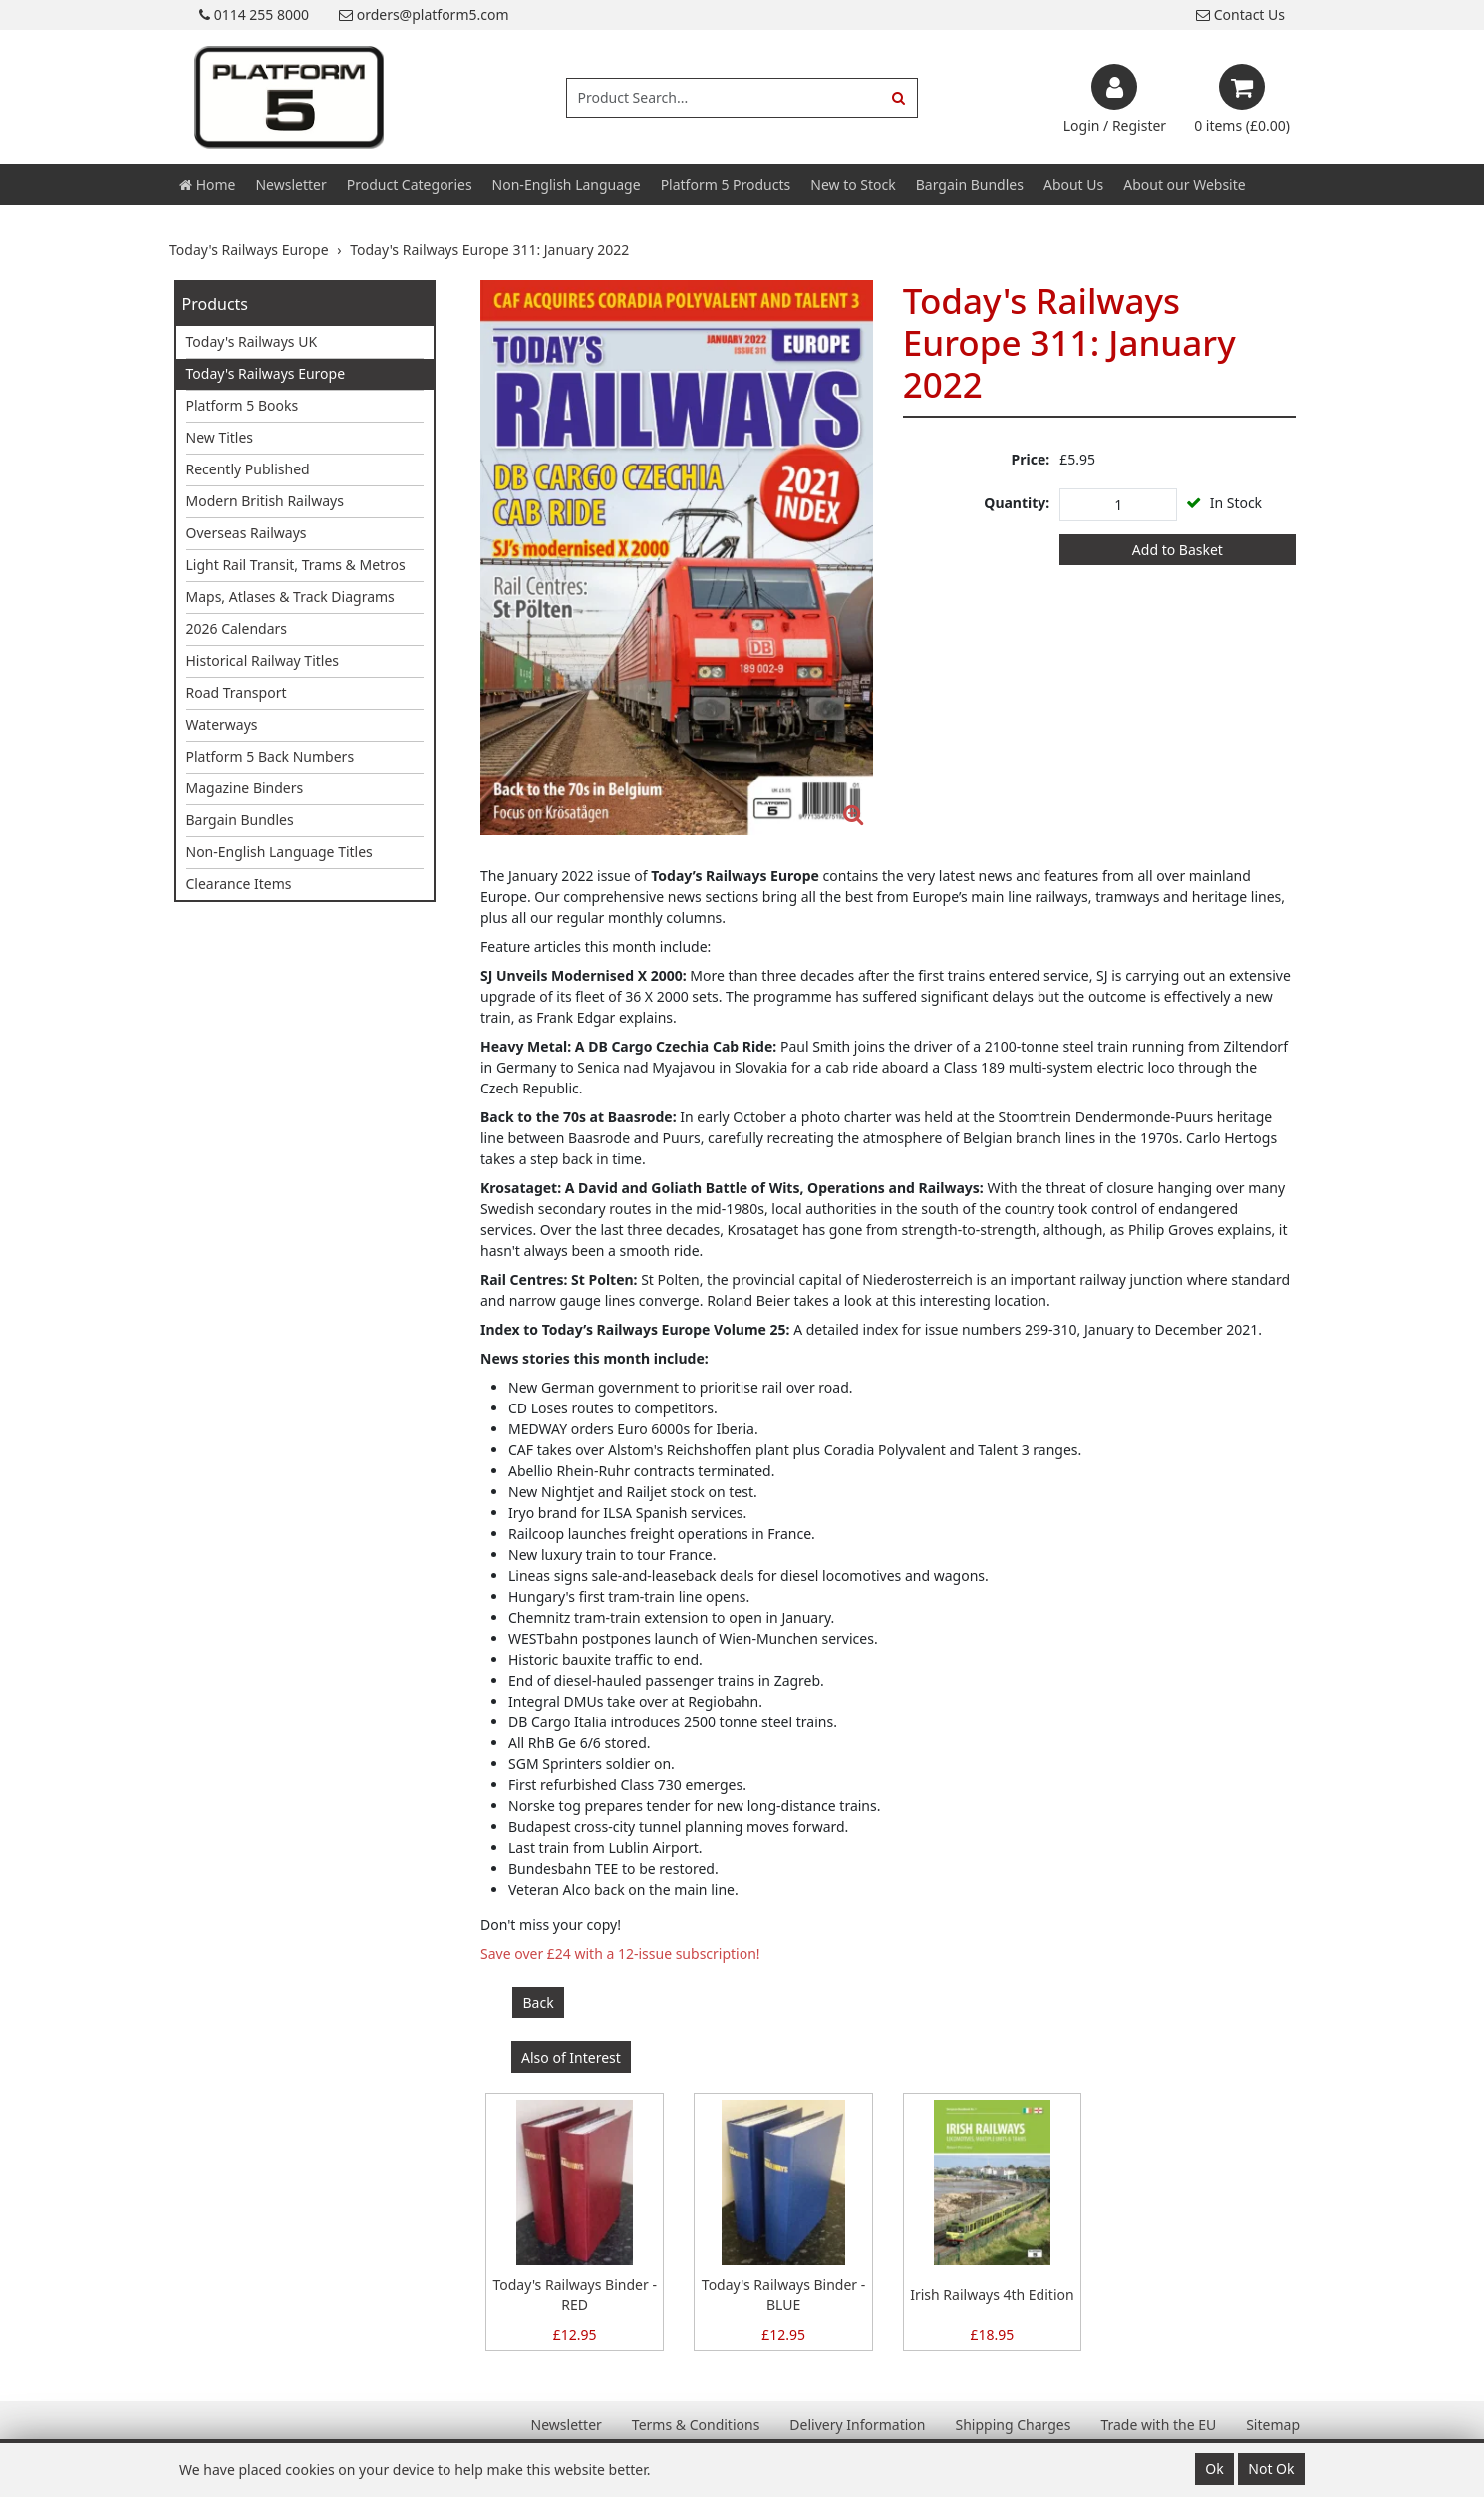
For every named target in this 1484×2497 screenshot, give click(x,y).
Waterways (222, 724)
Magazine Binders (245, 788)
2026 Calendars (237, 628)
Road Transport (236, 692)
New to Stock (852, 184)
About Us (1073, 184)
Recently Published (248, 469)
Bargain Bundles (970, 184)
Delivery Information (857, 2424)
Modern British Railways (265, 500)
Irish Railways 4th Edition (991, 2294)
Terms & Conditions (696, 2424)
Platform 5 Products (726, 184)
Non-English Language (566, 184)
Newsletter (290, 184)
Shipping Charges (1012, 2424)
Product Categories (409, 184)
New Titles (220, 437)
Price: (1031, 459)
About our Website (1184, 184)
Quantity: (1016, 502)
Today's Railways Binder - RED (574, 2294)
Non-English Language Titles (279, 851)
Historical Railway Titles (263, 660)
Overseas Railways (246, 532)
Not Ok (1271, 2468)
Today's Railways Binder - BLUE (783, 2294)
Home (207, 184)
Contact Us (1240, 14)
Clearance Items (239, 883)
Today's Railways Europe (266, 373)
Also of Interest (571, 2057)
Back (538, 2002)
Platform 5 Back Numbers (270, 756)
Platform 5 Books (242, 405)
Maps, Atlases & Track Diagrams (290, 596)
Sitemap (1273, 2424)
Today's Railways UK (252, 341)
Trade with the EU (1158, 2424)
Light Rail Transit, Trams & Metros (296, 564)
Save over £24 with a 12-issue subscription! (620, 1953)
